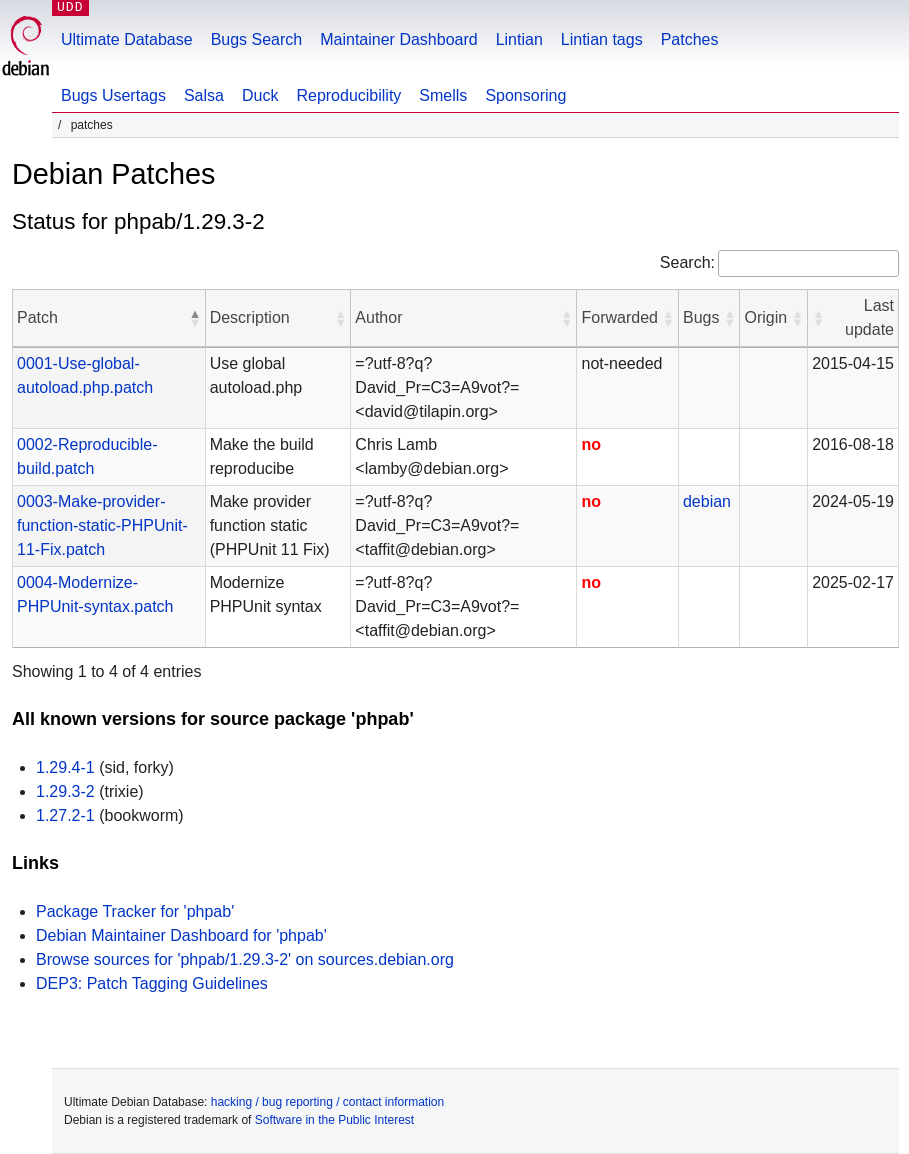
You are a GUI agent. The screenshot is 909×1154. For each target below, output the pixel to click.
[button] (195, 318)
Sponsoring (525, 95)
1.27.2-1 (65, 815)
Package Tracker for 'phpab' (135, 911)
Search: (687, 262)
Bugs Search (257, 39)
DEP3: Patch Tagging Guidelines (152, 983)
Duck (260, 95)
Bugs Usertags (113, 95)
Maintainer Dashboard (398, 39)
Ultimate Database (127, 39)
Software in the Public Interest (334, 1120)
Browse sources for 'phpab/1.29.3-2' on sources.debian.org (245, 959)
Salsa (204, 95)
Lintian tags (602, 39)
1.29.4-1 (65, 767)
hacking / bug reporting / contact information (327, 1102)
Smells (443, 95)
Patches (690, 39)
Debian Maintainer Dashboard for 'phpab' (181, 935)
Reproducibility (348, 95)
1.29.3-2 (65, 791)
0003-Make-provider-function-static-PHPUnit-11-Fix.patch (102, 525)
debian (707, 501)
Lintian (519, 39)
